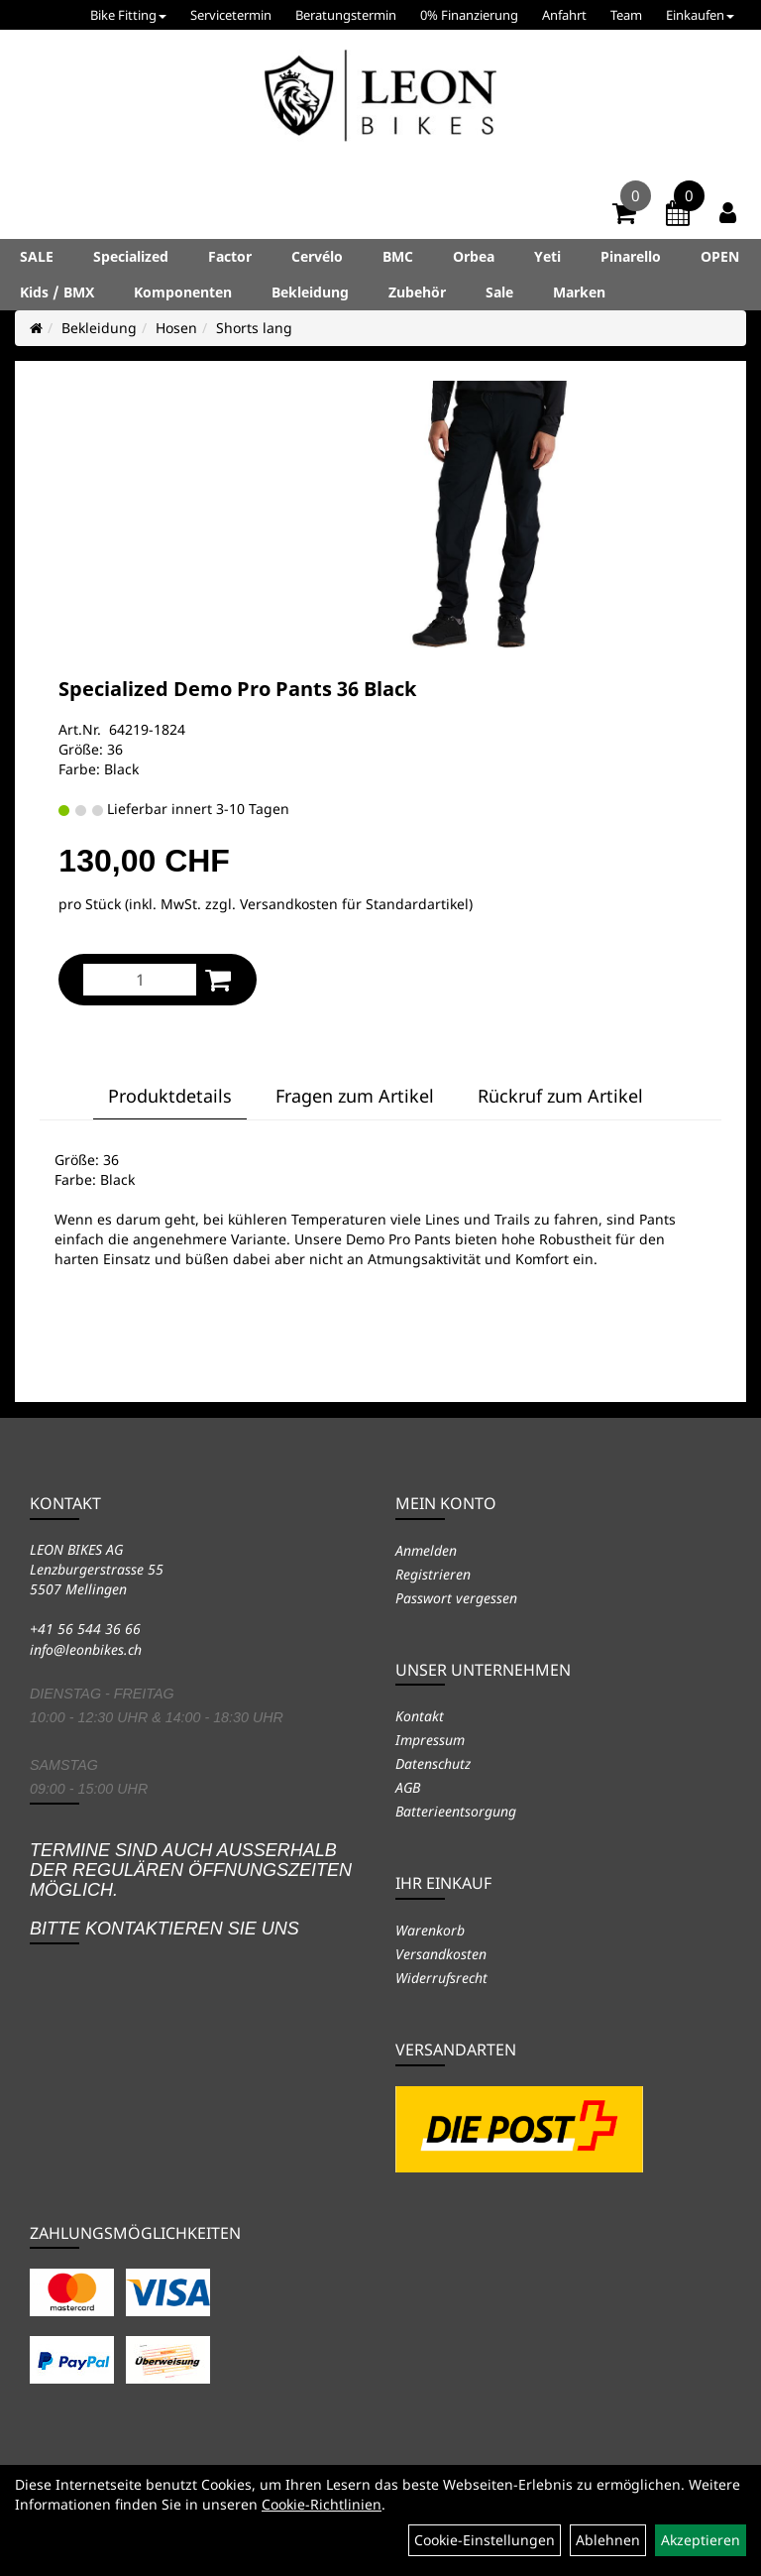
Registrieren (433, 1574)
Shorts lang (254, 327)
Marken (579, 292)
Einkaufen (700, 15)
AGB (407, 1787)
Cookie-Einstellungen (484, 2539)
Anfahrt (564, 15)
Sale (499, 292)
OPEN (720, 256)
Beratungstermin (345, 15)
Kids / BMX (57, 292)
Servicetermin (231, 15)
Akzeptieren (700, 2539)
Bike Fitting (128, 15)
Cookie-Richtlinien (321, 2504)
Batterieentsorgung (455, 1811)
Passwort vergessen (456, 1597)
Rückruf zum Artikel (560, 1096)
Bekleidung (310, 292)
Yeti (547, 256)
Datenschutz (433, 1763)
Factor (230, 256)
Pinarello (630, 256)
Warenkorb (430, 1930)
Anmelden (426, 1550)
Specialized (130, 256)
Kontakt (419, 1715)
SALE (37, 256)
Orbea (473, 256)
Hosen (176, 327)
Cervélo (317, 256)
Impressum (430, 1739)
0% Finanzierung (469, 15)
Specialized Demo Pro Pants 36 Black (237, 688)
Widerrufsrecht (441, 1977)
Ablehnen (608, 2539)
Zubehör (417, 292)
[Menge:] (139, 979)
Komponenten (183, 292)
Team (626, 15)
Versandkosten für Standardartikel (354, 903)
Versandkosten (441, 1953)
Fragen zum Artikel (354, 1096)
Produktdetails (170, 1096)
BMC (397, 256)
